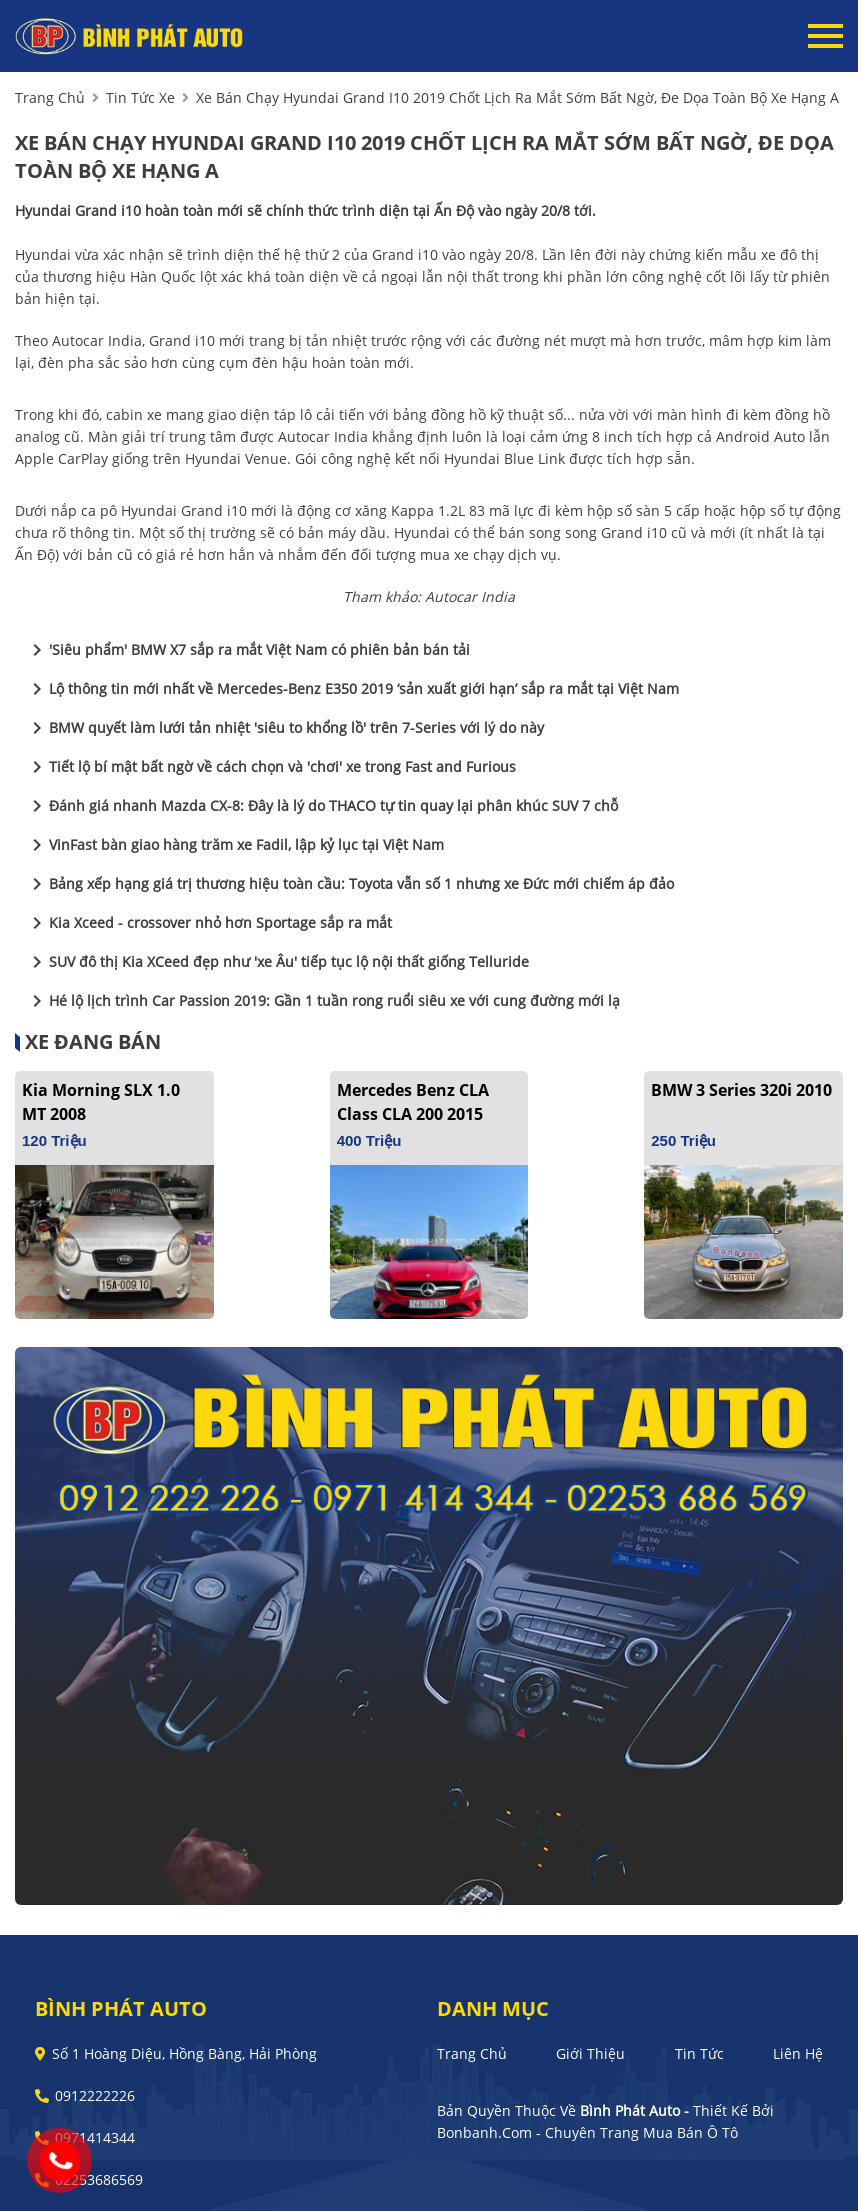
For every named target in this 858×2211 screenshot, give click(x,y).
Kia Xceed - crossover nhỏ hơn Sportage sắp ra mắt (208, 923)
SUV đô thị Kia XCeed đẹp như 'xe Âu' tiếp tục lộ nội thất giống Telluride (277, 962)
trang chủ (50, 97)
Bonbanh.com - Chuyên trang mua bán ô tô (587, 2132)
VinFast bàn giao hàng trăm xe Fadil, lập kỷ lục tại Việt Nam (234, 845)
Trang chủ (472, 2053)
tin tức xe (140, 97)
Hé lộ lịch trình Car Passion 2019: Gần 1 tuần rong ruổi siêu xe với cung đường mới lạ (322, 1001)
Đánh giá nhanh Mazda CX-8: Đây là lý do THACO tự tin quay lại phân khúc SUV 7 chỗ (321, 806)
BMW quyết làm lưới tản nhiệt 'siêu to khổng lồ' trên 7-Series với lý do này (284, 728)
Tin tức (699, 2053)
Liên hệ (798, 2053)
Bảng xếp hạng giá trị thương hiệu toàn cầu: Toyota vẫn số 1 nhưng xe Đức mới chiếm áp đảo (349, 884)
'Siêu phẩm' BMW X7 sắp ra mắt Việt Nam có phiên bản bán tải (247, 650)
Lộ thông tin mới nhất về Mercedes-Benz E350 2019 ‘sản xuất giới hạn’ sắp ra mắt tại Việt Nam (352, 689)
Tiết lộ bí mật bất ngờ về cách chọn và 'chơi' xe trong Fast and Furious (270, 767)
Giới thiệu (590, 2053)
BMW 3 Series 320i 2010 (741, 1090)
